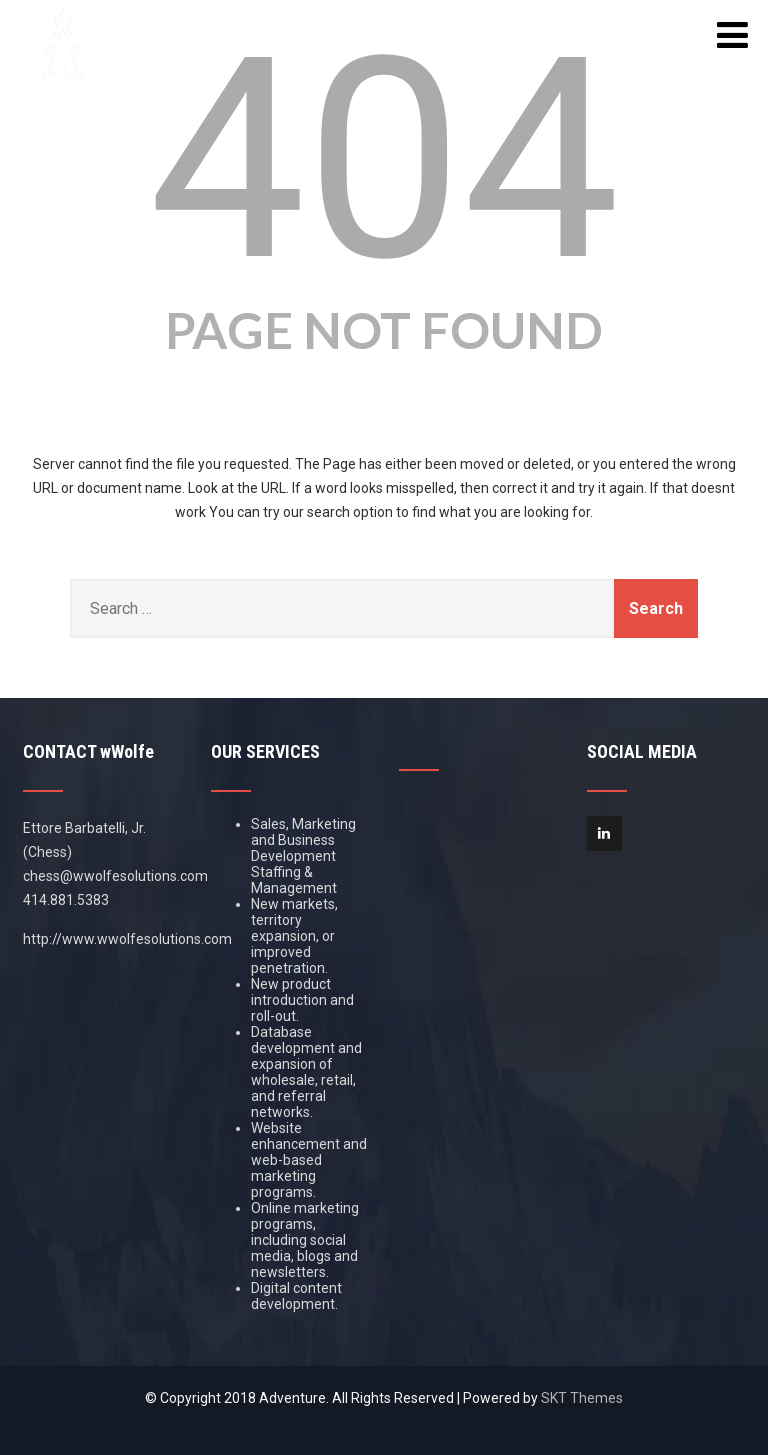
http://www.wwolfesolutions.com (127, 939)
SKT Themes (582, 1398)
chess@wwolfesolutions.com (115, 876)
